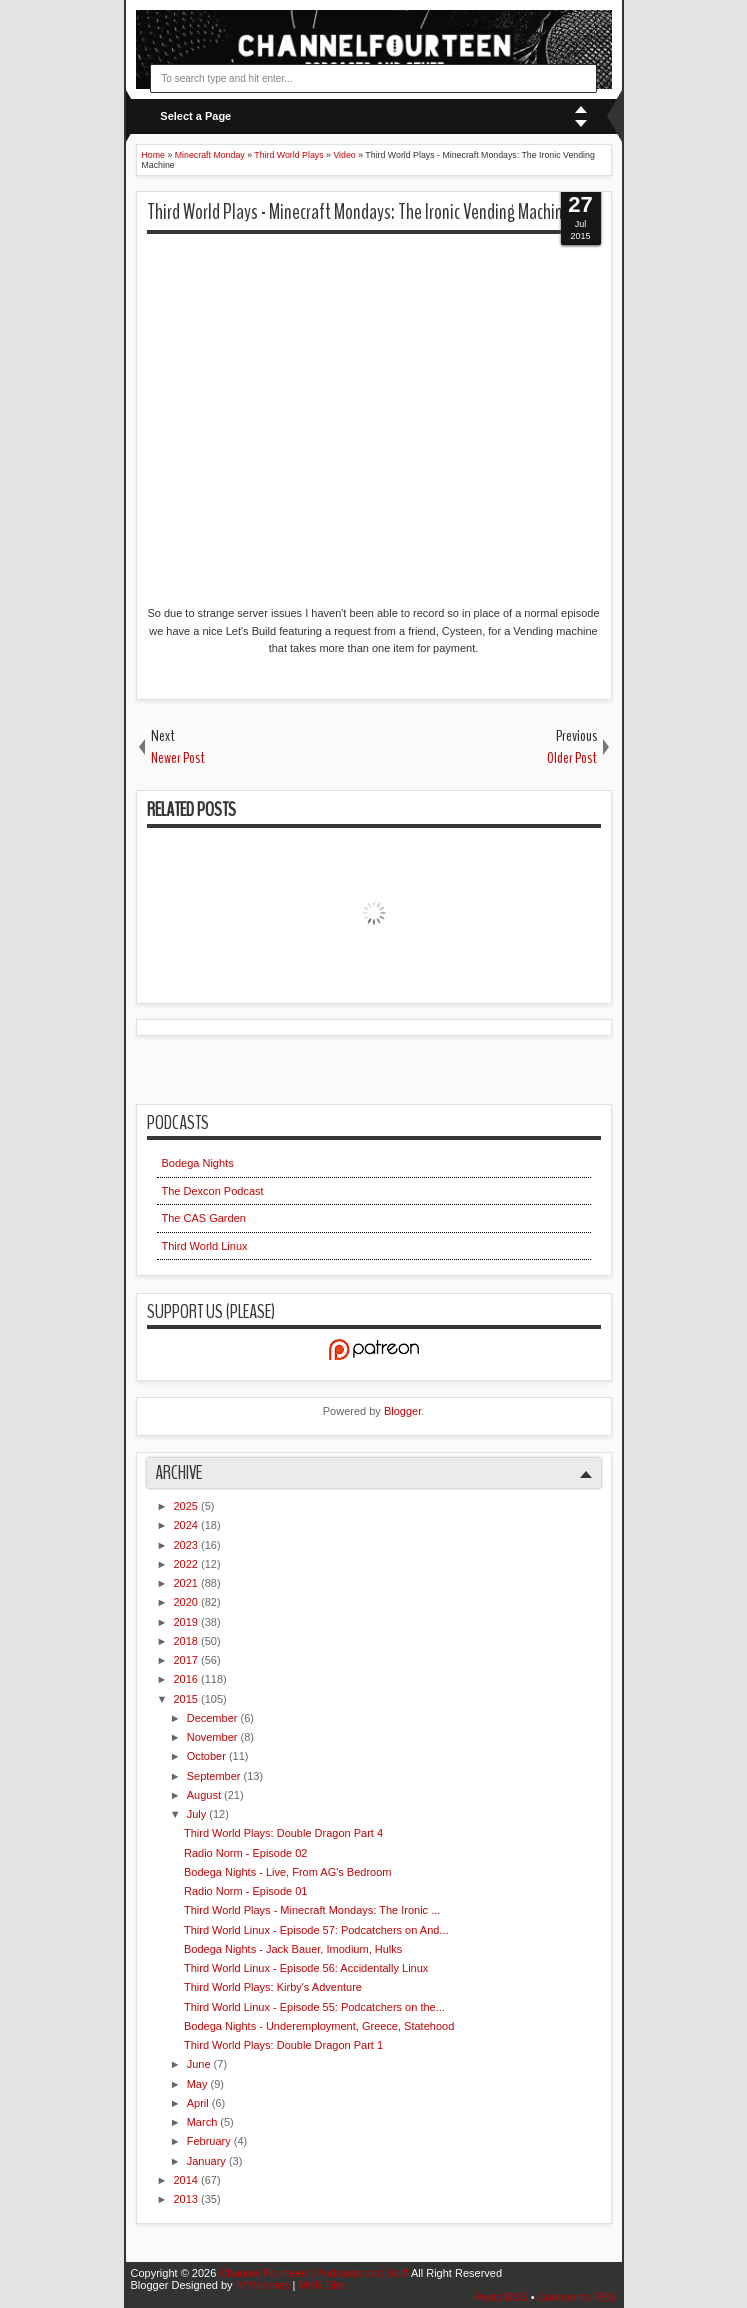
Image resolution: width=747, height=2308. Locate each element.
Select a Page (195, 116)
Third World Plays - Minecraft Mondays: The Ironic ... (312, 1910)
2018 (188, 1641)
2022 (188, 1564)
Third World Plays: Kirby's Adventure (273, 1987)
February (210, 2141)
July (198, 1814)
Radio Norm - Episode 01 (246, 1891)
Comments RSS (577, 2297)
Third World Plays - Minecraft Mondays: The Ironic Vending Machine (359, 212)
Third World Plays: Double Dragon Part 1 (283, 2045)
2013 (188, 2199)
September (215, 1776)
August (205, 1795)
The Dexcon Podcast (213, 1191)
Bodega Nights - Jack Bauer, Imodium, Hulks (293, 1949)
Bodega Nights (198, 1163)
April (199, 2103)
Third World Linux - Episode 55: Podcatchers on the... (314, 2007)
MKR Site (321, 2285)
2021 (188, 1583)
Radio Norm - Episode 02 (246, 1853)
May (199, 2084)
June (200, 2064)
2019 (188, 1622)
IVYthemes (264, 2285)
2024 (188, 1525)
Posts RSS (502, 2297)
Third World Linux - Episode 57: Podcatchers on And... (316, 1930)
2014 (188, 2180)
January (208, 2161)
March (204, 2122)
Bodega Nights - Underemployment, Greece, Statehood (319, 2026)
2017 (188, 1660)
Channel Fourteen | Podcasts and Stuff (315, 2273)
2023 (188, 1545)
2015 (188, 1699)
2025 (188, 1506)
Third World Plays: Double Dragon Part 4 (283, 1833)
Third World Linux (205, 1246)
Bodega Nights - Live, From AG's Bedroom (288, 1872)
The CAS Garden (204, 1218)
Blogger (402, 1411)
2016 (188, 1679)
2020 (188, 1602)
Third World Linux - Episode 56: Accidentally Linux (306, 1968)
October (208, 1756)
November (214, 1737)
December (214, 1718)
